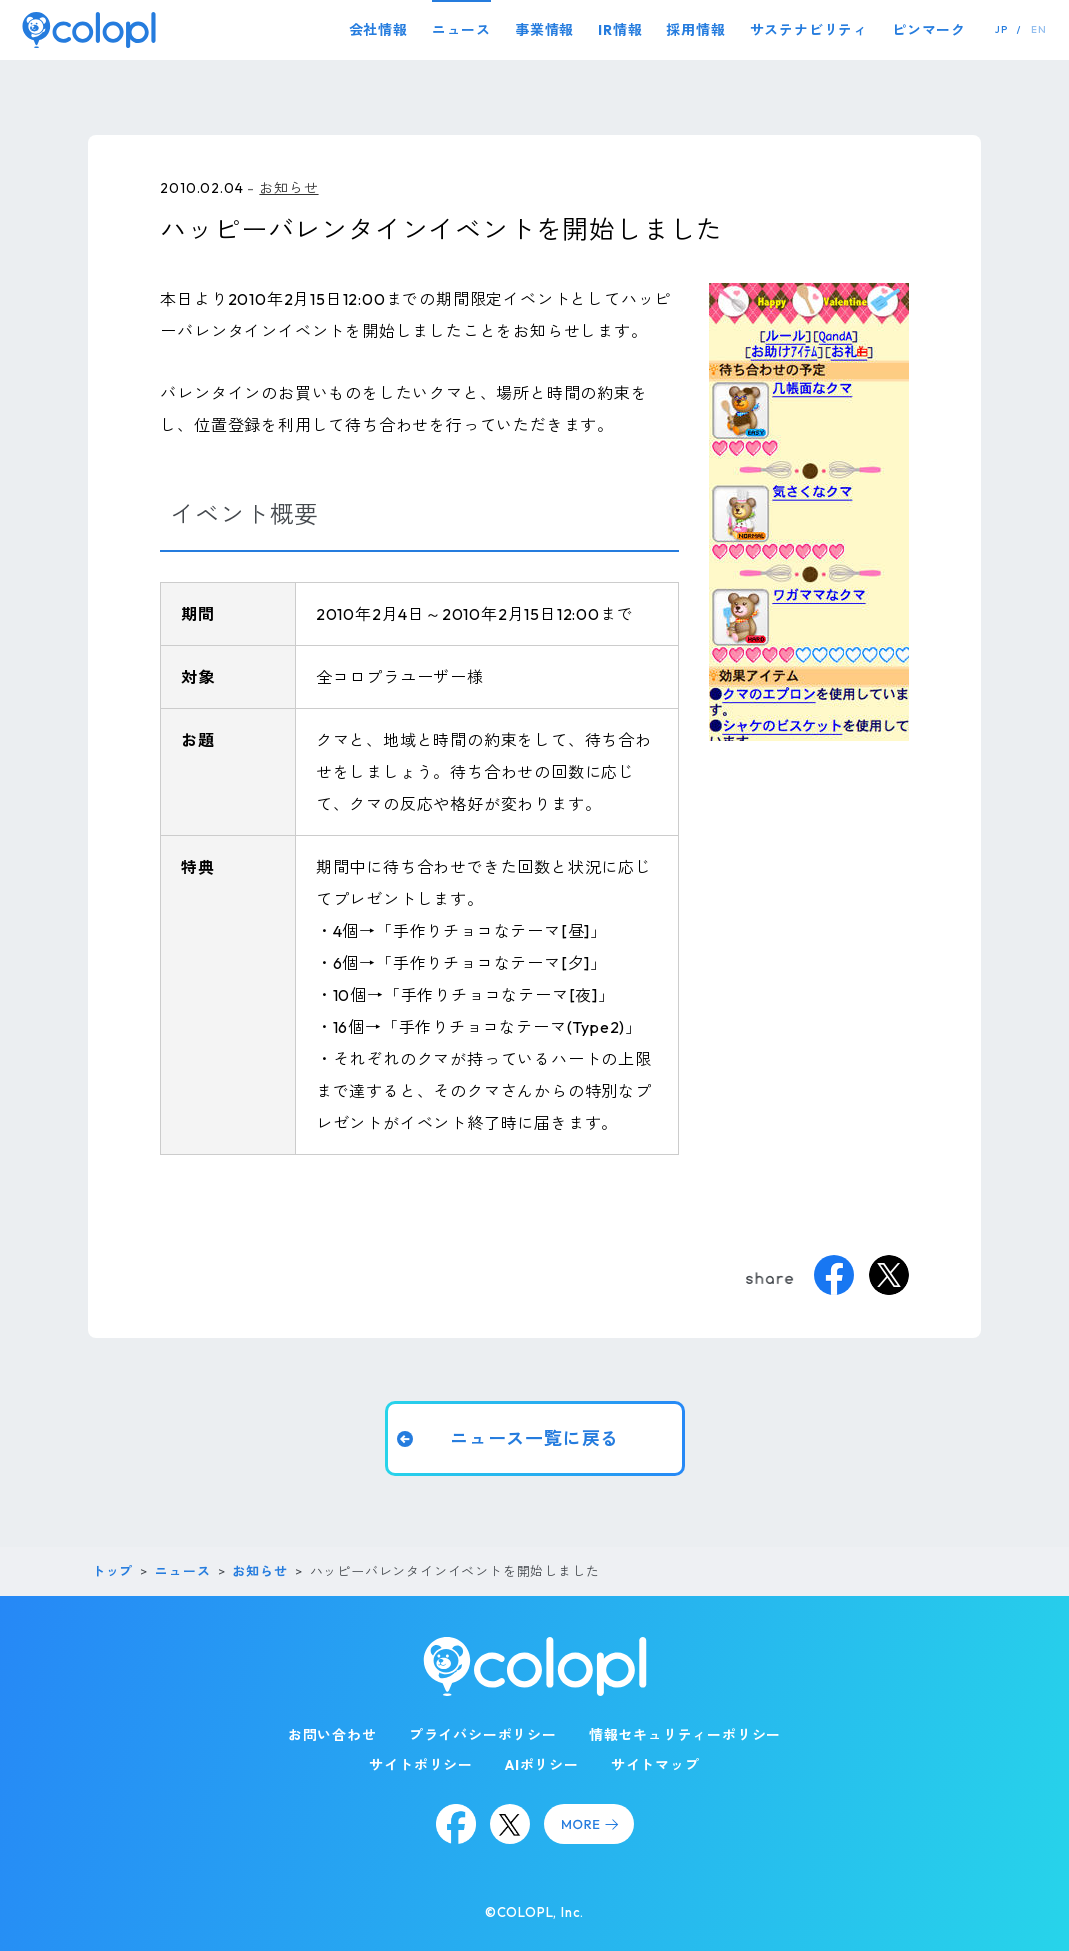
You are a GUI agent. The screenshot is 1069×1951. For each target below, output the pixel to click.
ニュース (461, 30)
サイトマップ (655, 1765)
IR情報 (620, 30)
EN (1039, 29)
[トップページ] (89, 29)
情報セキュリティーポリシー (685, 1735)
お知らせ (288, 188)
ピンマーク (929, 30)
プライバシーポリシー (483, 1735)
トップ (112, 1571)
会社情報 (378, 30)
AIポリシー (542, 1765)
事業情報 (544, 30)
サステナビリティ (809, 30)
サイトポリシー (421, 1765)
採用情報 (695, 30)
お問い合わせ (332, 1735)
